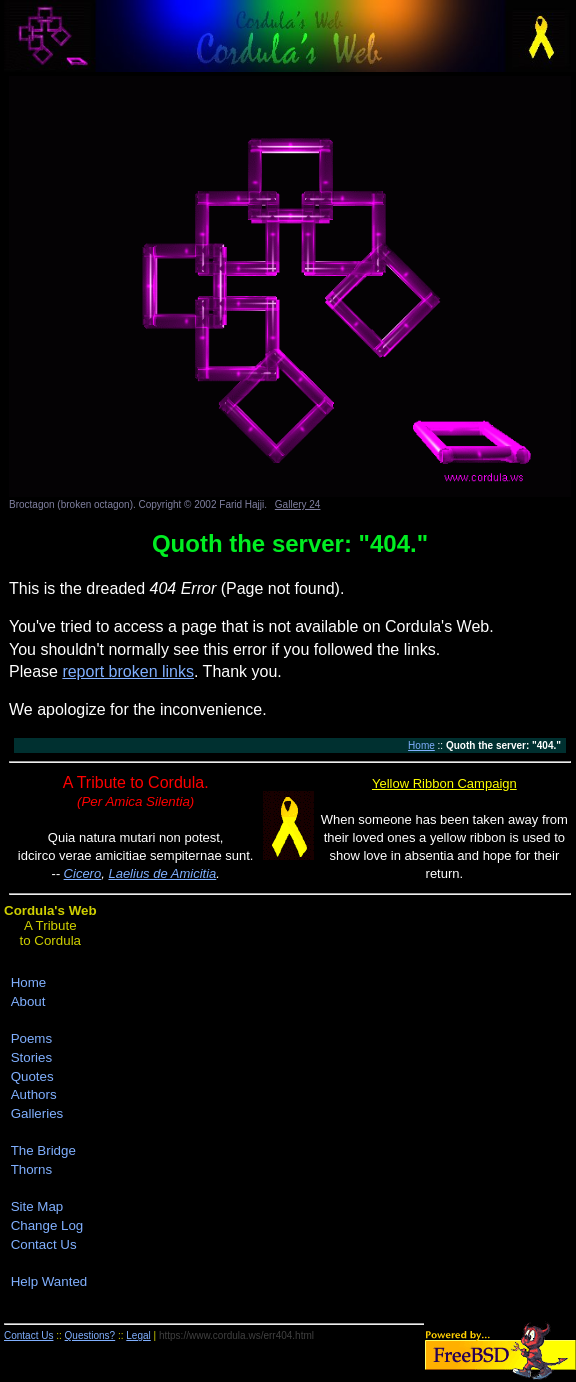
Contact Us (44, 1244)
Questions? (90, 1335)
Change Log (47, 1225)
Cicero (83, 873)
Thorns (31, 1169)
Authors (34, 1094)
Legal (138, 1335)
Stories (31, 1057)
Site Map (37, 1206)
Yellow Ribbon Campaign (444, 783)
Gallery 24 (298, 504)
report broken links (128, 671)
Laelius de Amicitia (162, 873)
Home (421, 745)
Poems (31, 1038)
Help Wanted (49, 1281)
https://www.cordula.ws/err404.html (236, 1335)
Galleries (37, 1113)
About (28, 1001)
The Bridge (43, 1150)
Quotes (32, 1076)
